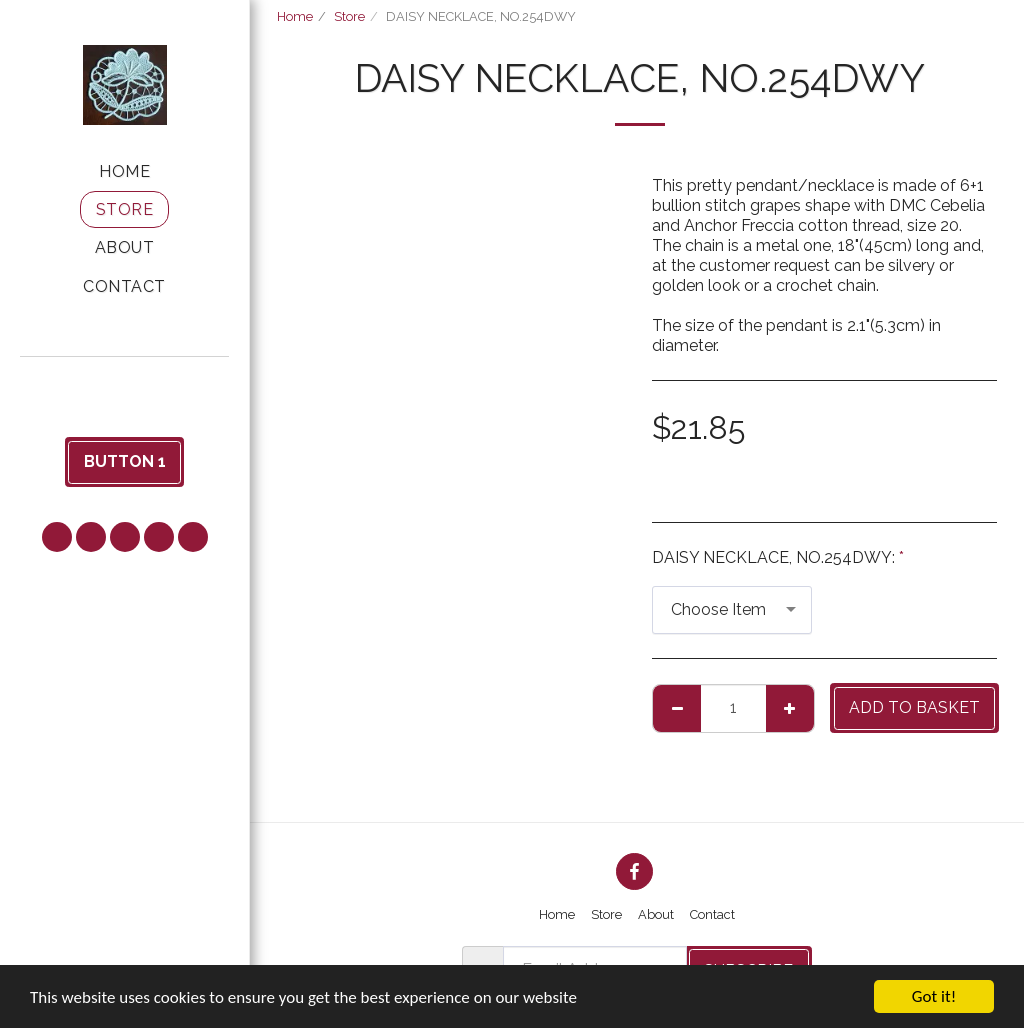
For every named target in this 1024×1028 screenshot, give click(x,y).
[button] (125, 383)
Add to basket (914, 707)
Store (349, 16)
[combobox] (732, 610)
